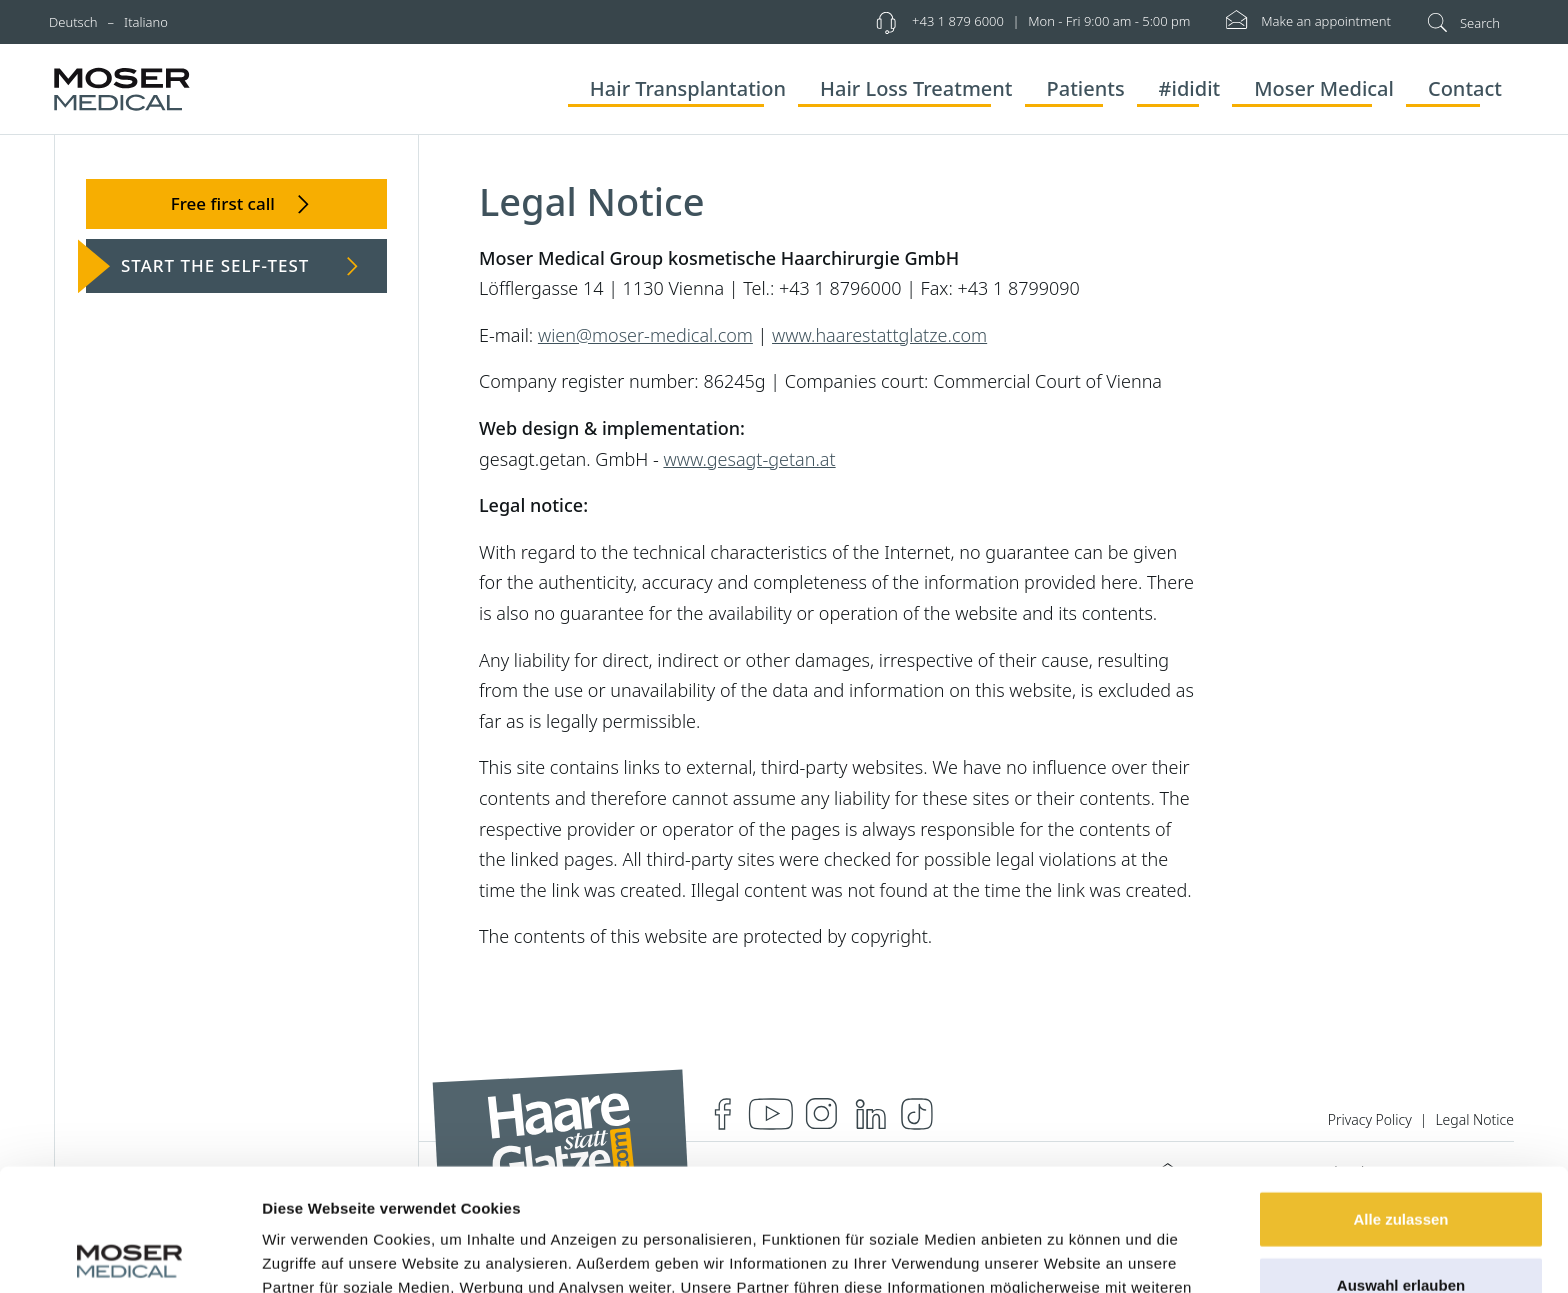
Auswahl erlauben (1401, 1162)
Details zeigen (1063, 1253)
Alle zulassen (1400, 1096)
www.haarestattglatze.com (879, 335)
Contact (1465, 88)
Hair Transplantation (688, 88)
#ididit (1190, 88)
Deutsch (73, 22)
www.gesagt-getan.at (749, 459)
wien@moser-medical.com (645, 335)
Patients (1086, 88)
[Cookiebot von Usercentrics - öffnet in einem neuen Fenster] (129, 1254)
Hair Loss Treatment (916, 88)
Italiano (146, 22)
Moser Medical (1324, 88)
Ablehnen (1401, 1227)
